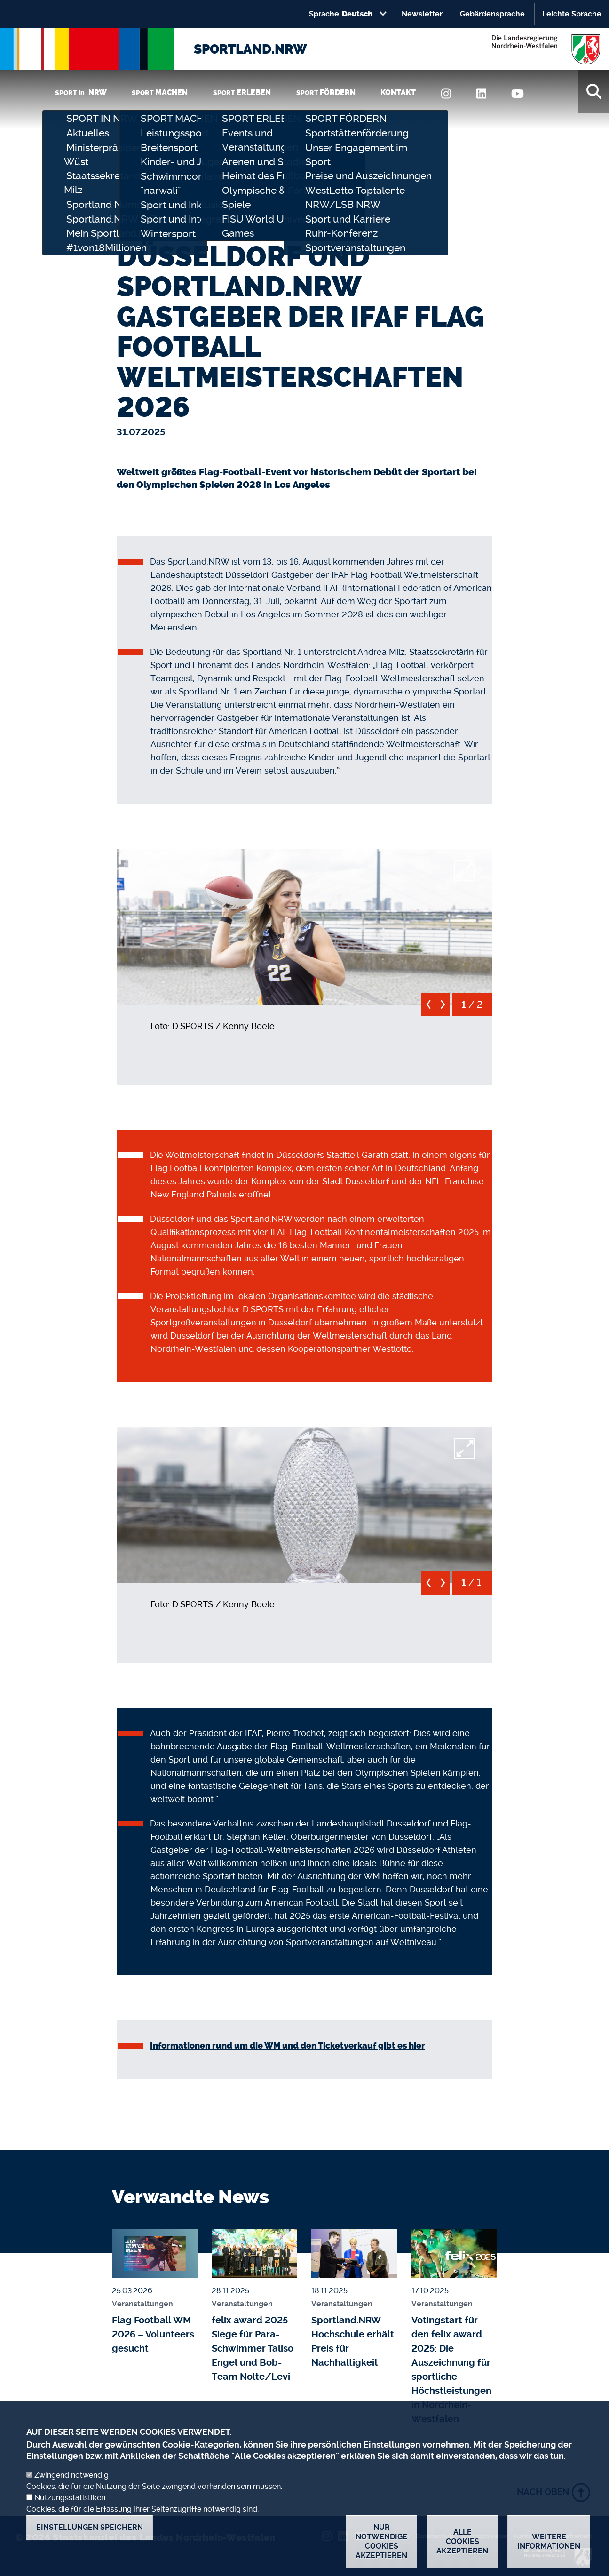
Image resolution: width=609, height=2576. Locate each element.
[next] (442, 1008)
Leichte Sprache (571, 13)
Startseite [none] (135, 228)
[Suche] (593, 91)
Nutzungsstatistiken (69, 2507)
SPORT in (81, 92)
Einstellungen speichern (89, 2537)
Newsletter (422, 13)
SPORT (160, 92)
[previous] (428, 1008)
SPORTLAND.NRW (250, 49)
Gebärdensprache (492, 13)
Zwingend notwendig (71, 2484)
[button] (304, 925)
